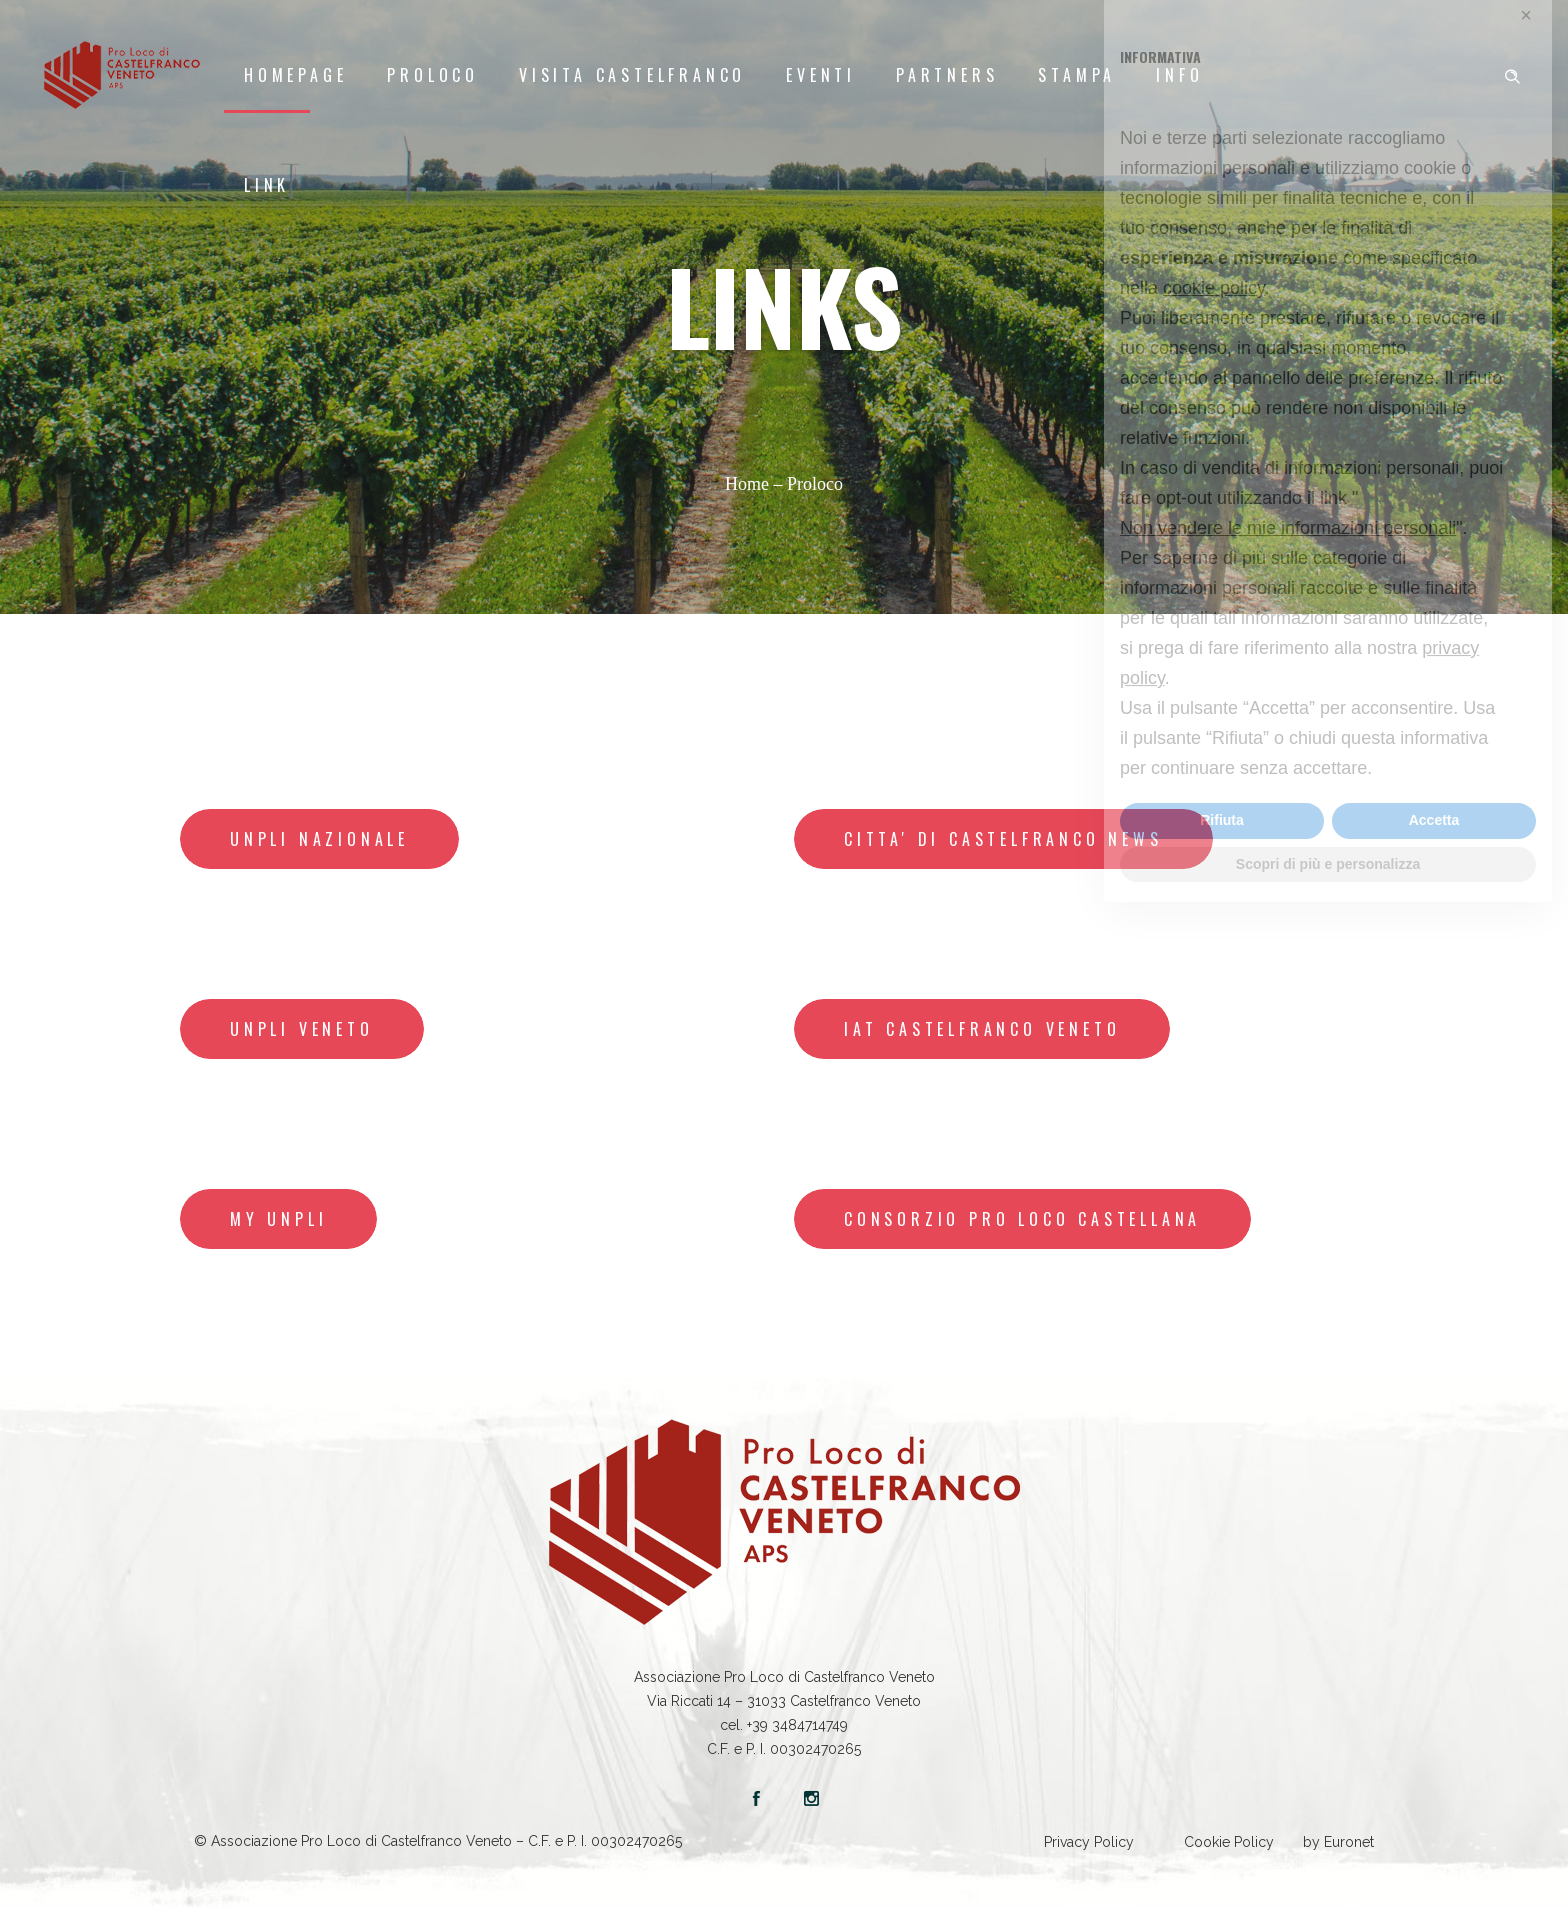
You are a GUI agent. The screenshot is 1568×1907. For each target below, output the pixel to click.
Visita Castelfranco (632, 75)
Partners (947, 75)
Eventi (821, 75)
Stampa (1077, 75)
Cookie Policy (1229, 1842)
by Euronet (1338, 1842)
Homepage (295, 75)
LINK (267, 185)
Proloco (433, 75)
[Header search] (1512, 73)
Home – (756, 484)
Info (1179, 75)
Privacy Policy (1089, 1842)
